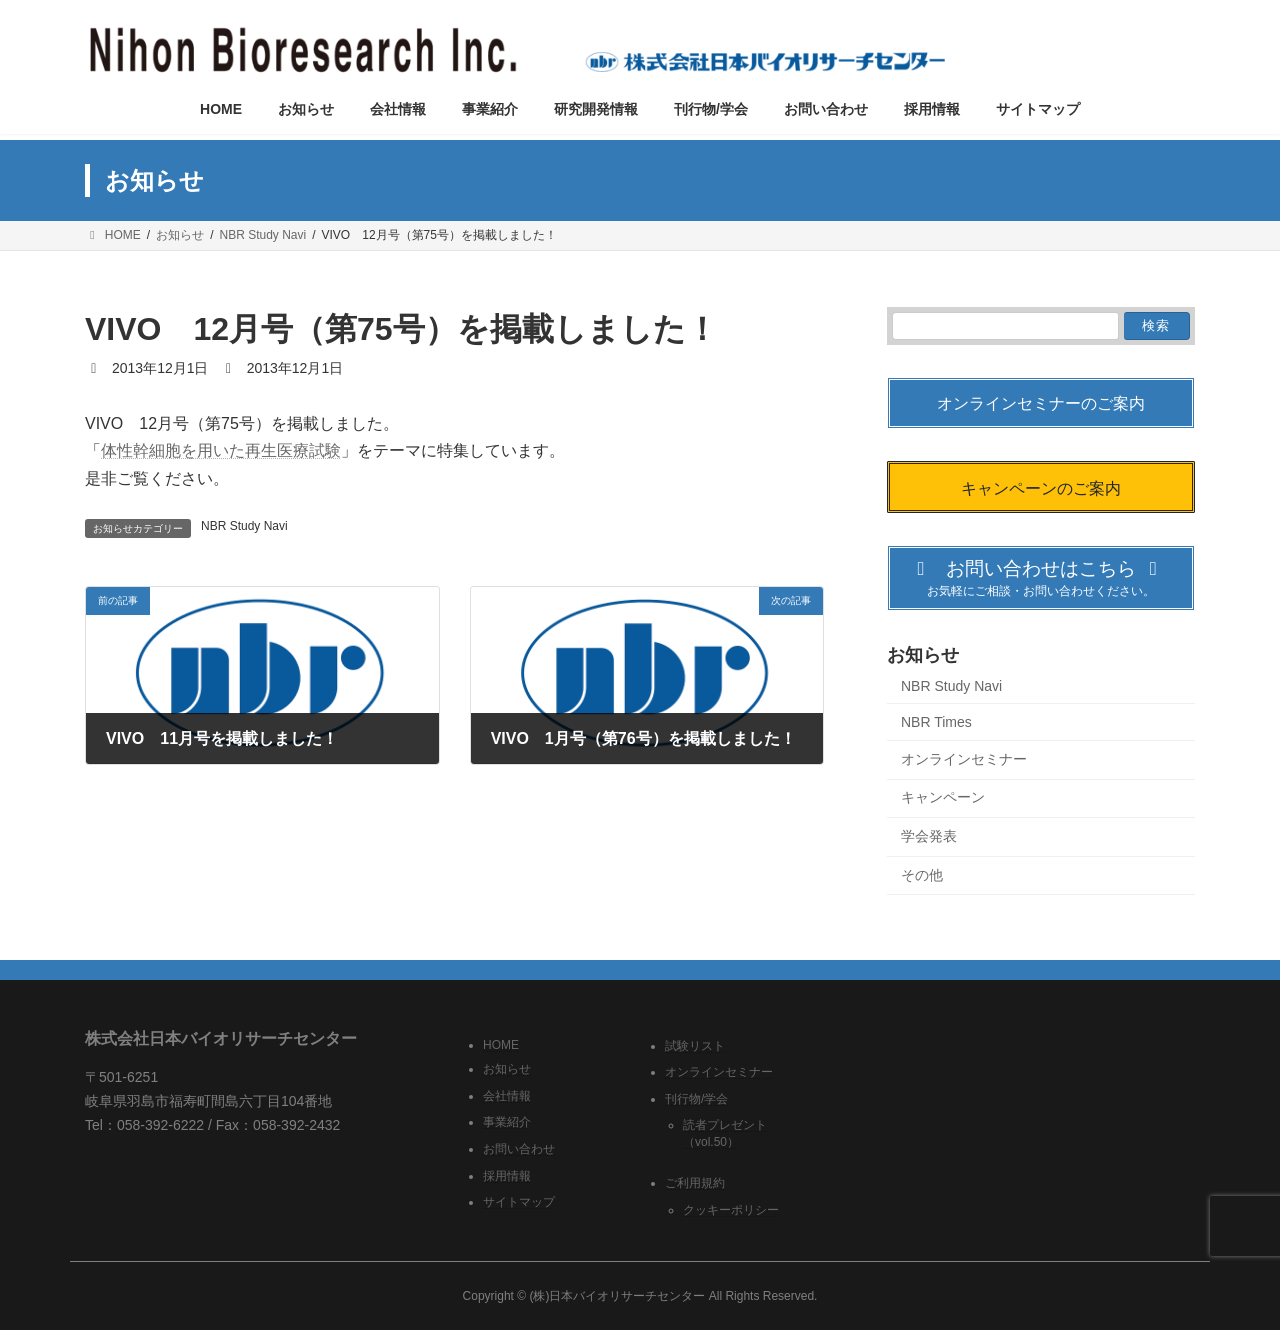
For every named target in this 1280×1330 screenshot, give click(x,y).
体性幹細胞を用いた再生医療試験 (221, 450)
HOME (501, 1044)
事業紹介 (507, 1122)
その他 (922, 875)
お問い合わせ (519, 1149)
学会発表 (929, 836)
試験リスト (695, 1045)
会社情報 (507, 1095)
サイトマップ (519, 1202)
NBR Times (936, 723)
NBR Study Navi (244, 526)
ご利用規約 (695, 1183)
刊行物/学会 (696, 1098)
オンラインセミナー (964, 759)
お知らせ (507, 1069)
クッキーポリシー (731, 1210)
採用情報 (507, 1175)
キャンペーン (943, 798)
